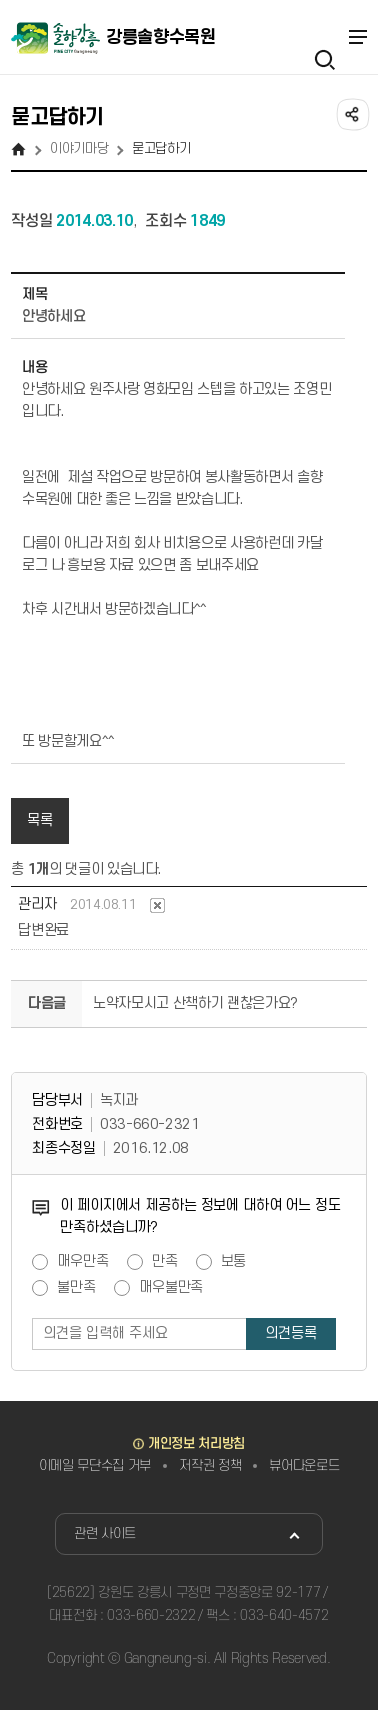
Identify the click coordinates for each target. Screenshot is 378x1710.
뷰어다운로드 (304, 1465)
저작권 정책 (210, 1465)
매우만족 (82, 1262)
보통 (234, 1262)
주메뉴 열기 (357, 37)
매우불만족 (171, 1288)
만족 (165, 1262)
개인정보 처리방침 (196, 1443)
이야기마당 (79, 148)
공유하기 (351, 113)
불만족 (76, 1288)
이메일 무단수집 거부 (95, 1465)
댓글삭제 (158, 906)
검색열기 (325, 37)
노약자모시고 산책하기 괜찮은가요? (195, 1003)
